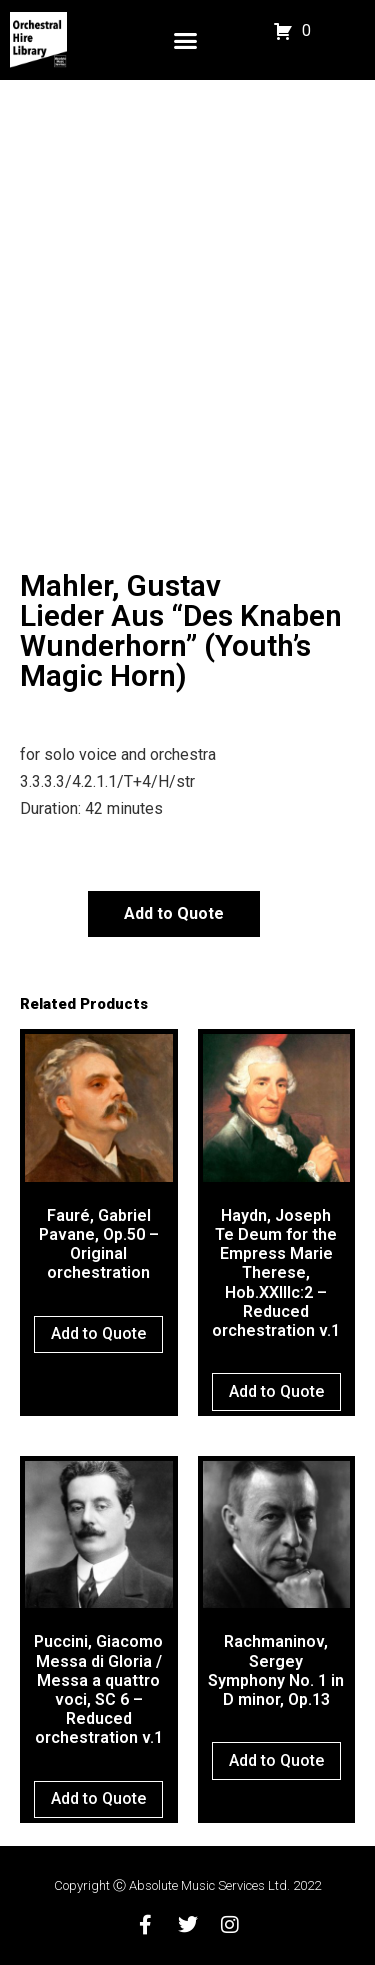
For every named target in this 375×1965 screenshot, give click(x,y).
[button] (186, 40)
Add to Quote (174, 913)
